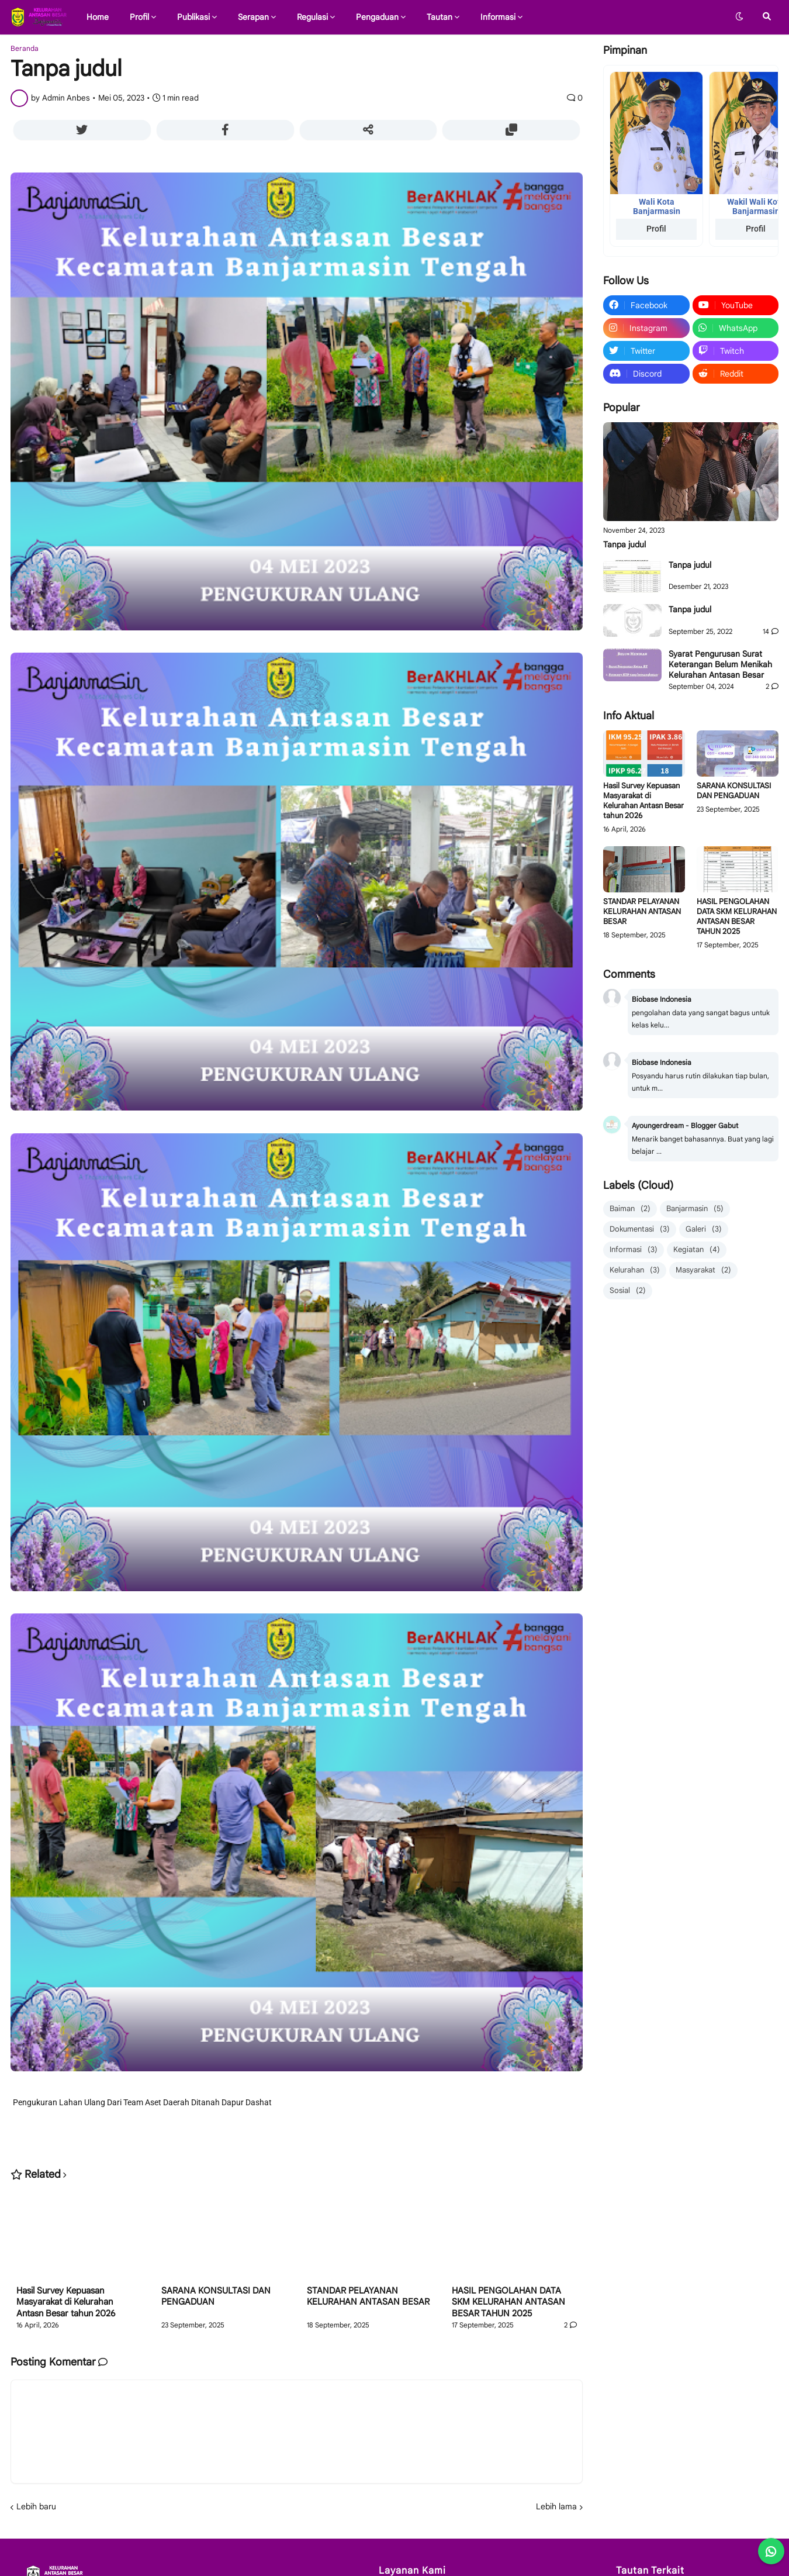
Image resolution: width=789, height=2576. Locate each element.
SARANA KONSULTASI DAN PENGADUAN (216, 2296)
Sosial (628, 1290)
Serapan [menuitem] (253, 17)
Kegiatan (696, 1250)
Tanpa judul (624, 544)
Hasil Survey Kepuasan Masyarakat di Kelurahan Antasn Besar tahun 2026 (65, 2302)
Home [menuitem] (97, 17)
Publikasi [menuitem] (193, 17)
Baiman (630, 1209)
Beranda (25, 48)
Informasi (634, 1250)
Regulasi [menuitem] (312, 17)
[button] (739, 17)
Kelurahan (635, 1270)
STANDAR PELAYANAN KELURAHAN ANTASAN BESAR (368, 2296)
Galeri (704, 1229)
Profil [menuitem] (139, 17)
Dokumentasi (640, 1229)
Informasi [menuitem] (497, 17)
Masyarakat (703, 1270)
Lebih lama (556, 2506)
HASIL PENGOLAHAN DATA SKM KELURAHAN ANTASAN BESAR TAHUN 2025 (508, 2302)
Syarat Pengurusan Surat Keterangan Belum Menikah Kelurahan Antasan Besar (720, 664)
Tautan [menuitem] (439, 17)
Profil (656, 228)
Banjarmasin (695, 1209)
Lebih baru (36, 2506)
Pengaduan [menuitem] (377, 17)
